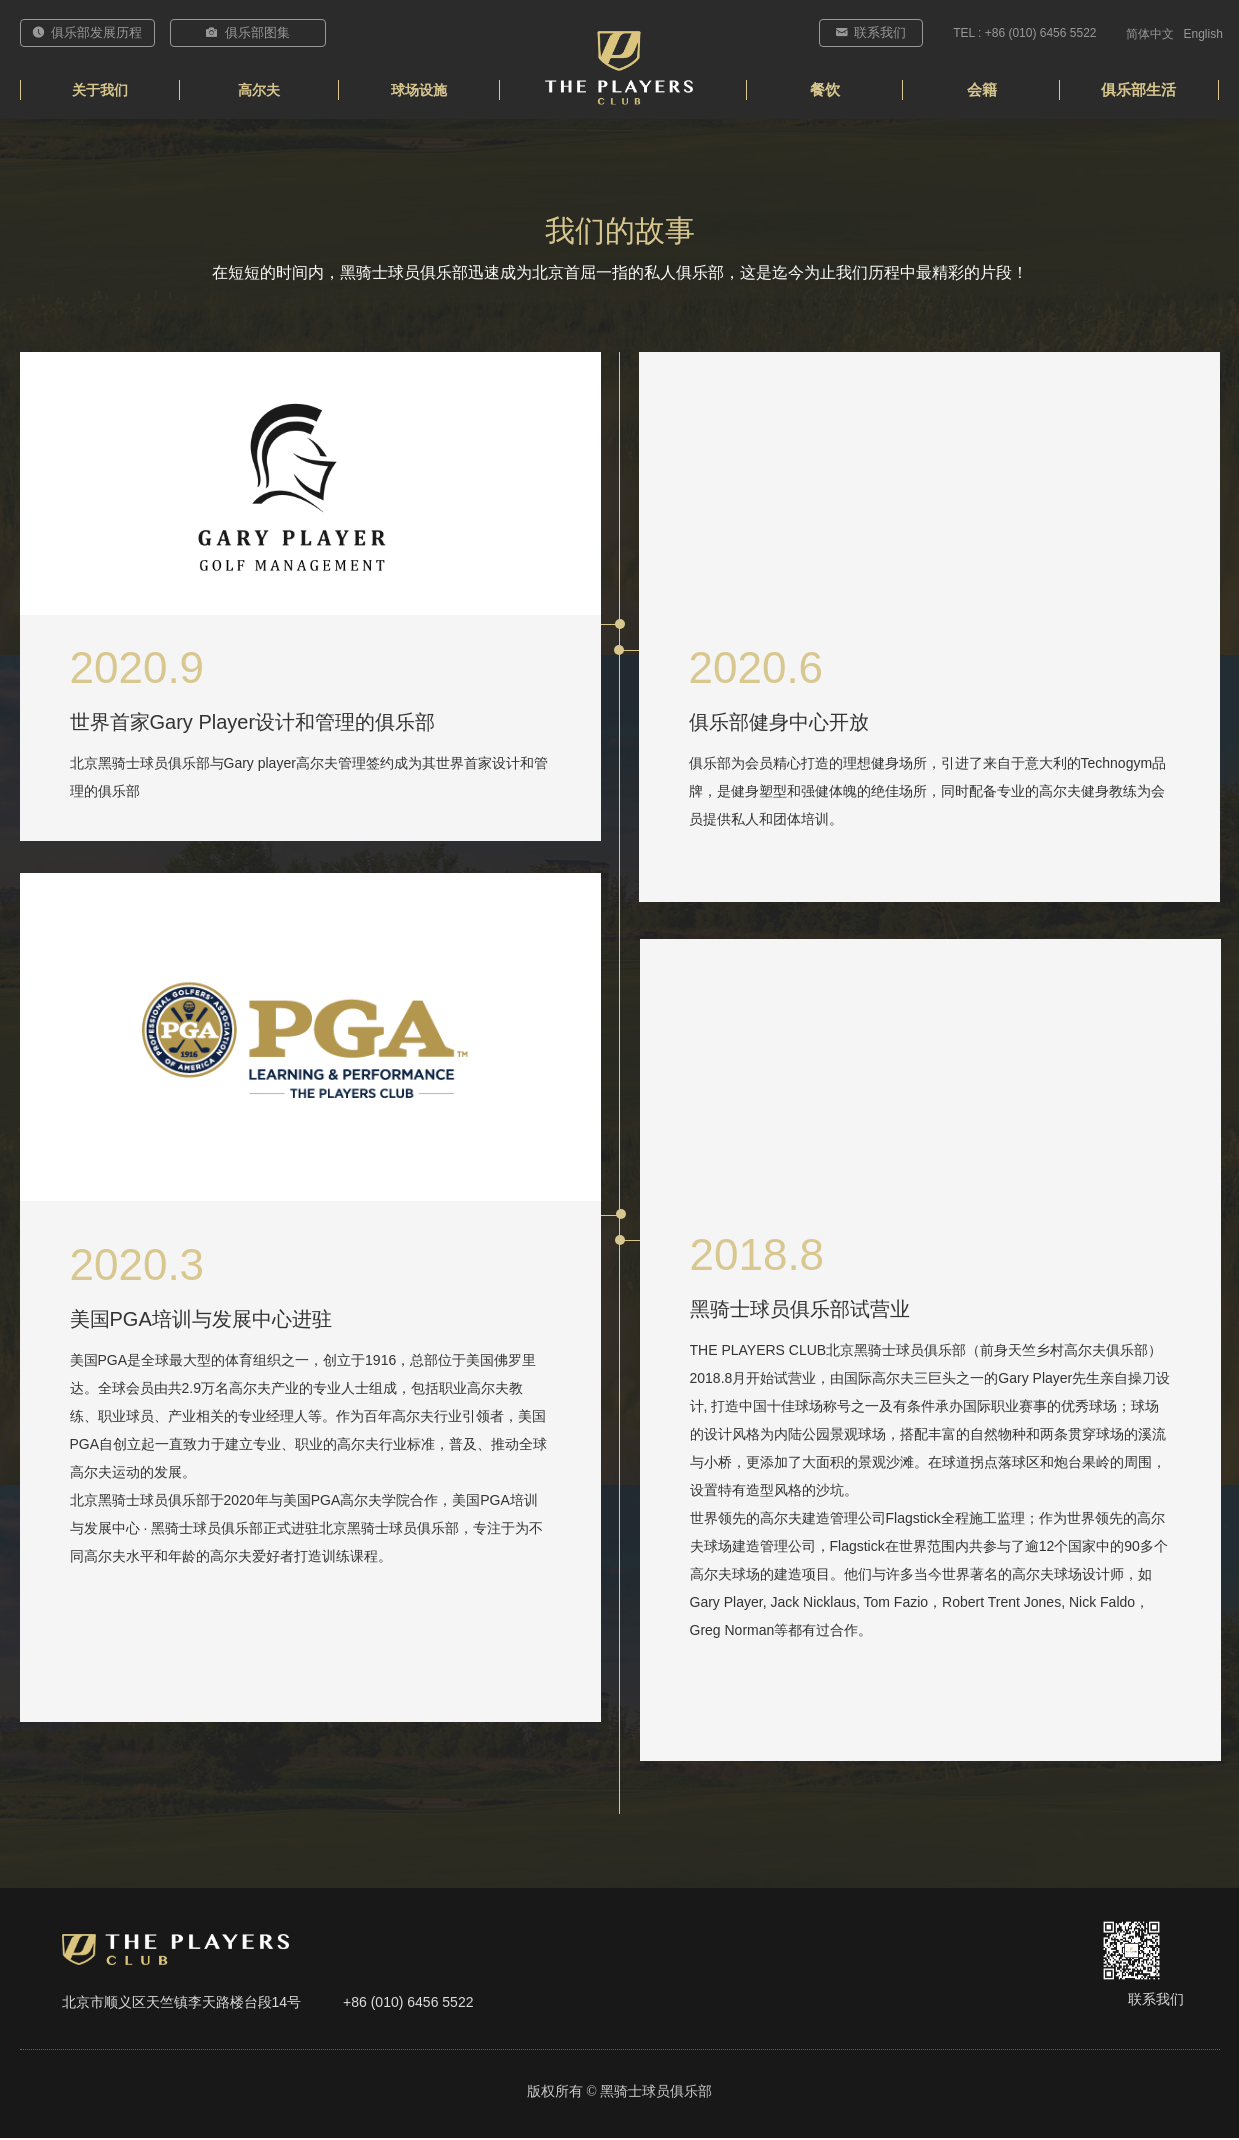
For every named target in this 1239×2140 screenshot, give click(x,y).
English (1203, 34)
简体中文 (1150, 34)
